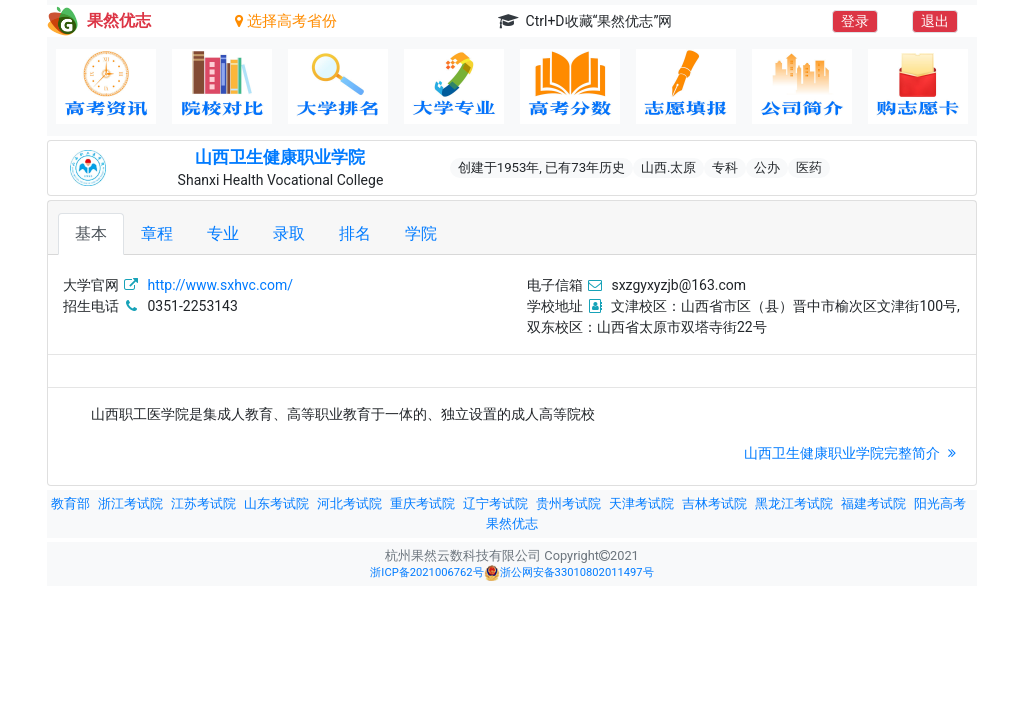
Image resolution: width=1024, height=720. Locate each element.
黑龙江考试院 (794, 503)
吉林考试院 (714, 503)
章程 (157, 233)
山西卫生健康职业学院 (280, 157)
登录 (855, 21)
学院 (421, 233)
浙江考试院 (130, 503)
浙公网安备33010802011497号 (569, 573)
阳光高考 (940, 503)
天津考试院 (641, 503)
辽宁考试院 (495, 503)
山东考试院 (276, 503)
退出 (935, 21)
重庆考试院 (422, 503)
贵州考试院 (568, 503)
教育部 (70, 503)
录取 (289, 233)
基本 (91, 233)
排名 (355, 233)
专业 (223, 233)
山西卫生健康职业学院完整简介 (852, 453)
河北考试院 (349, 503)
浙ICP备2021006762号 (426, 572)
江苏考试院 (203, 503)
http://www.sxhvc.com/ (220, 285)
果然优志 (512, 523)
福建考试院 (873, 503)
